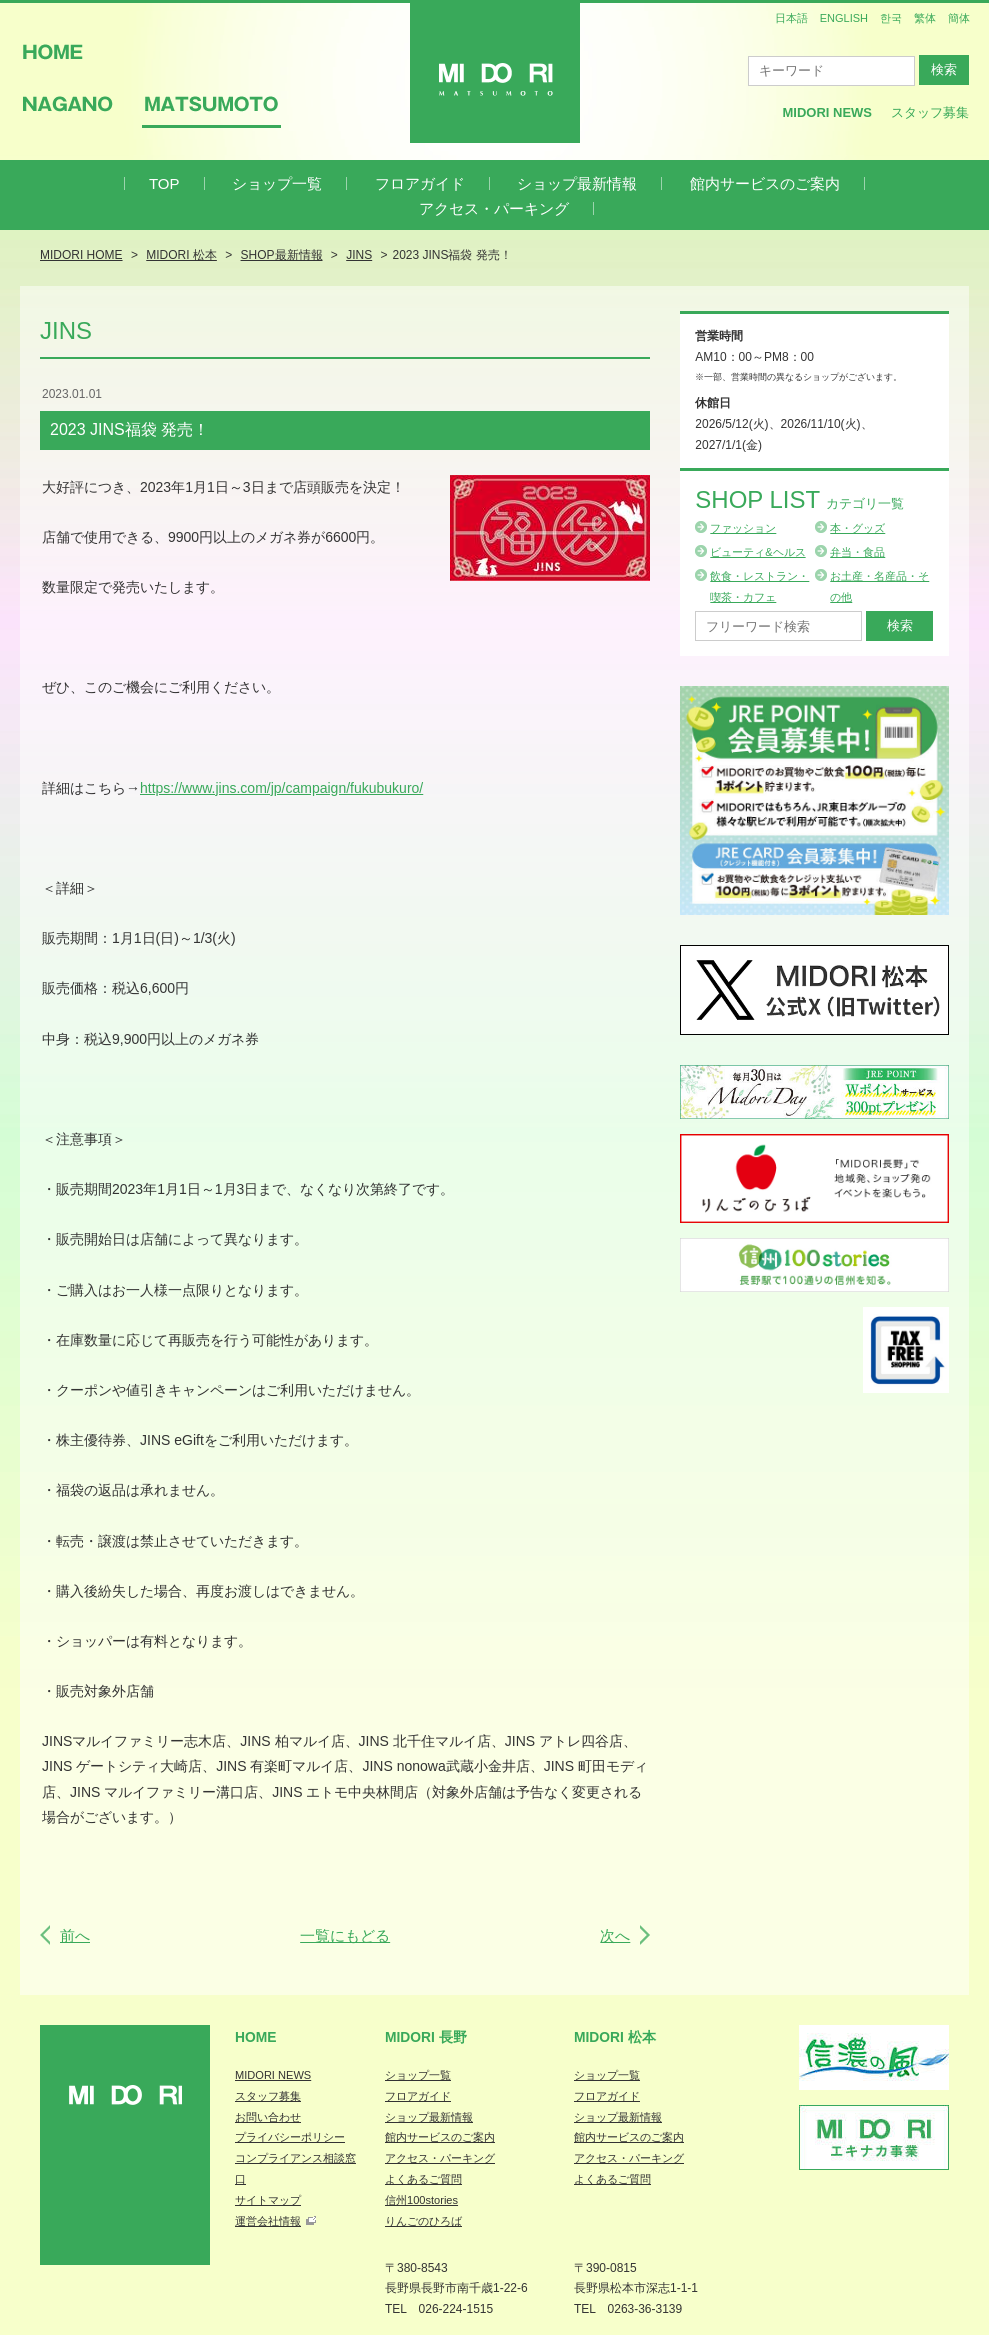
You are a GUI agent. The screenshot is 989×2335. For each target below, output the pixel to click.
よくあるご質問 (423, 2179)
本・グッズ (857, 528)
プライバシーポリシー (290, 2137)
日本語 (791, 18)
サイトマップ (268, 2200)
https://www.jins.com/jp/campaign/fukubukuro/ (281, 788)
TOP (164, 183)
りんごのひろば (423, 2221)
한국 (891, 18)
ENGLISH (844, 18)
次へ (615, 1935)
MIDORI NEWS (273, 2075)
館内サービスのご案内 (765, 183)
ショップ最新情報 (577, 183)
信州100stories (421, 2200)
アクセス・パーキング (494, 208)
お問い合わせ (268, 2117)
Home (256, 2037)
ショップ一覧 (277, 183)
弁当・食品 (857, 552)
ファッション (743, 528)
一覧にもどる (345, 1935)
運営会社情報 (268, 2221)
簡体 (959, 18)
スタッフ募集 (930, 112)
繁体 (925, 18)
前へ (75, 1935)
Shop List (799, 499)
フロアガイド (420, 183)
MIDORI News (827, 112)
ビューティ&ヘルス (757, 552)
